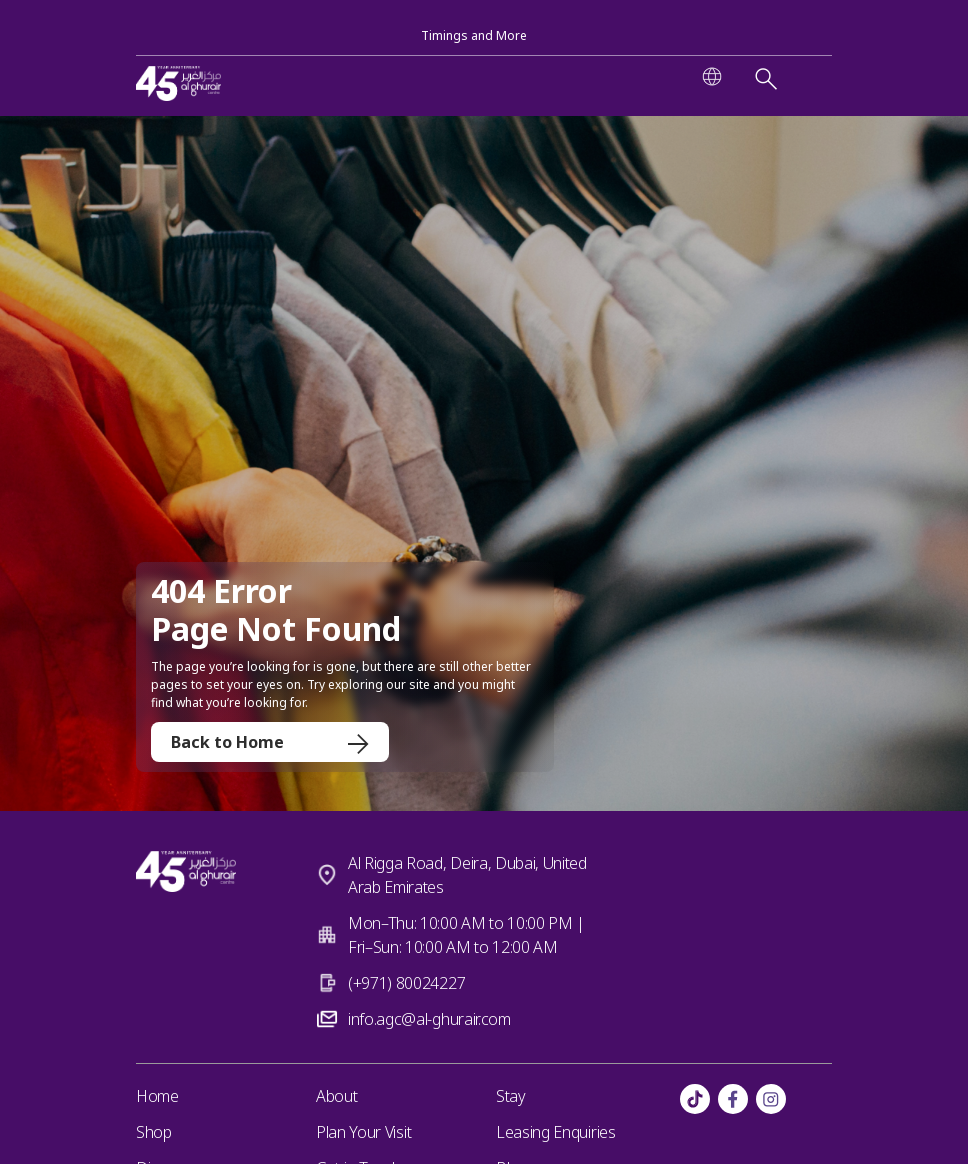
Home (157, 1096)
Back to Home (270, 742)
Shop (154, 1132)
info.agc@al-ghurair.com (429, 1019)
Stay (511, 1096)
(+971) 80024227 (406, 983)
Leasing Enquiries (556, 1132)
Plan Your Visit (363, 1132)
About (336, 1096)
